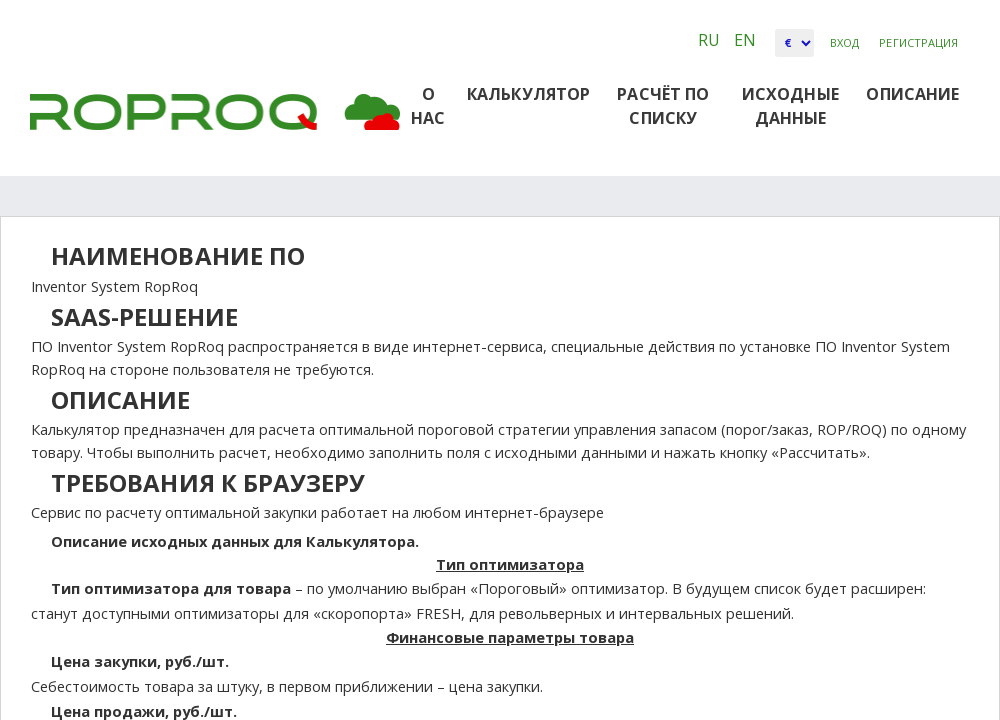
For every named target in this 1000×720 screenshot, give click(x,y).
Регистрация (918, 42)
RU (711, 40)
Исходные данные (790, 106)
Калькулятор (528, 94)
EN (745, 40)
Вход (844, 42)
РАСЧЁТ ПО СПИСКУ (663, 106)
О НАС (428, 106)
